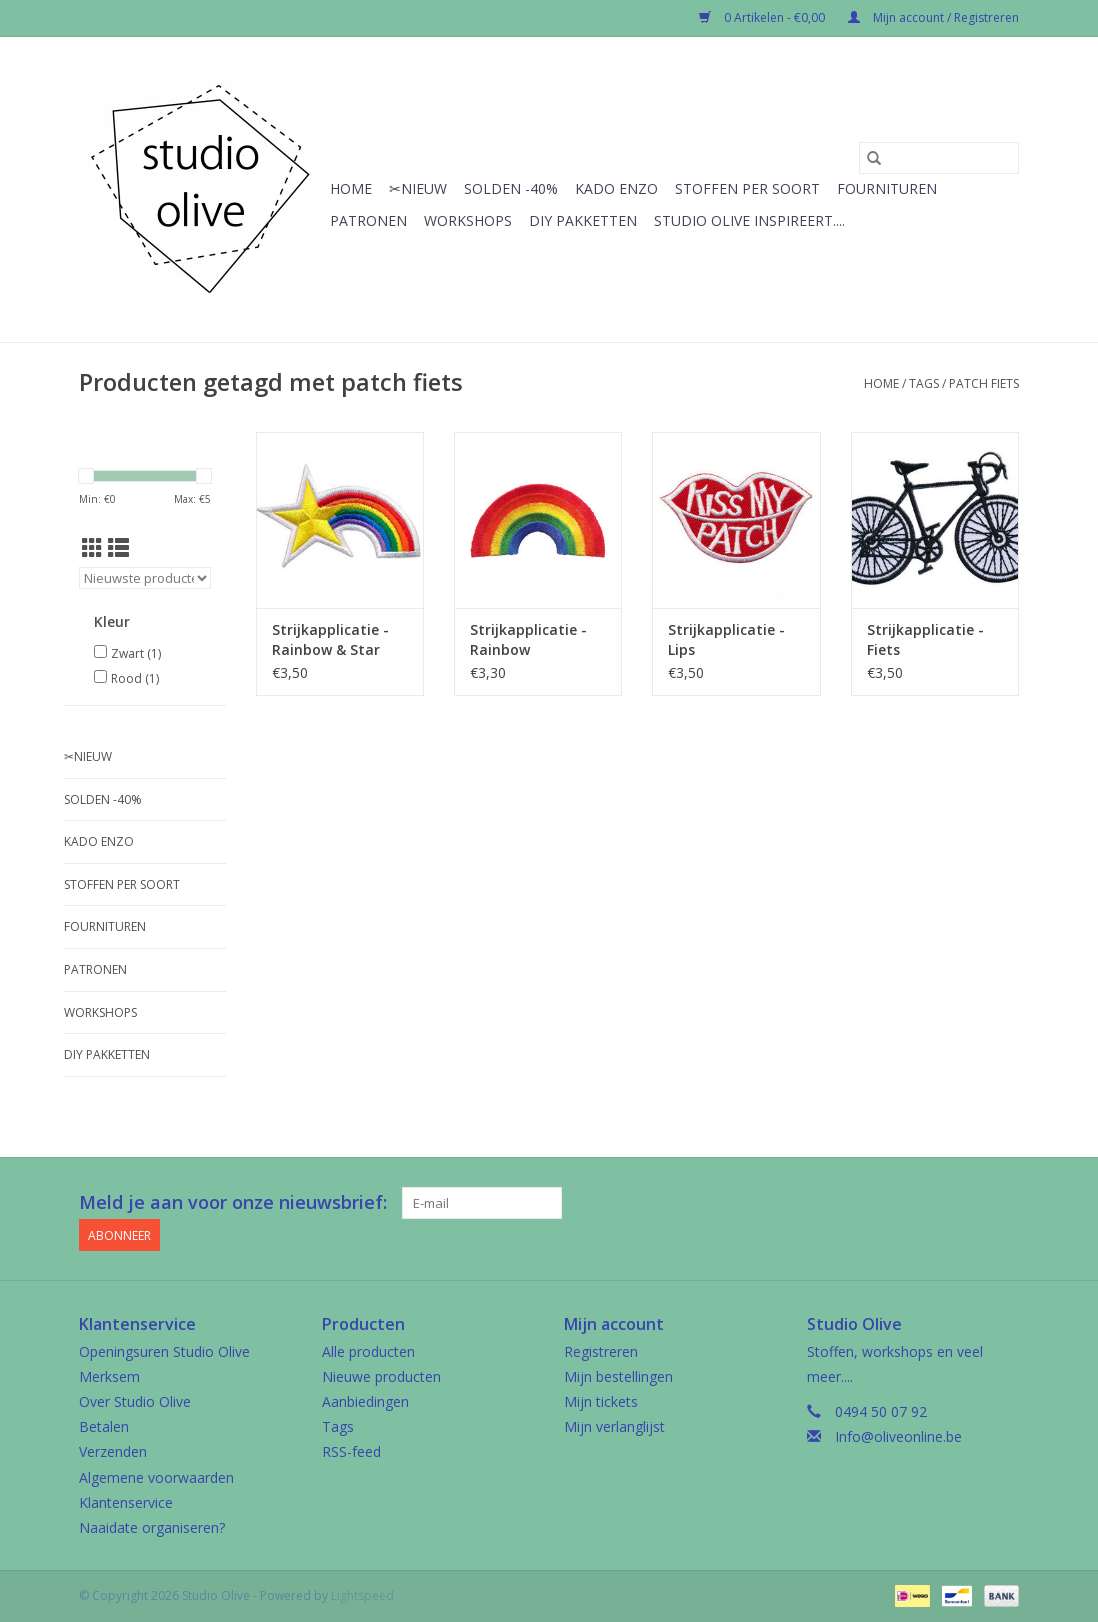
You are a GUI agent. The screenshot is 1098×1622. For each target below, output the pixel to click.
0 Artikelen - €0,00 (763, 17)
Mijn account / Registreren (933, 17)
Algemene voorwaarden (156, 1476)
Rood (135, 678)
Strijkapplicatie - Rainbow (528, 639)
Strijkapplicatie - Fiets (925, 639)
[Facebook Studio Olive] (931, 1203)
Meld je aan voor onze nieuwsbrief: (233, 1202)
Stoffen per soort (747, 188)
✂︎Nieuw (418, 188)
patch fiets (984, 383)
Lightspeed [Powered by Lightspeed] (362, 1595)
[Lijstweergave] (118, 548)
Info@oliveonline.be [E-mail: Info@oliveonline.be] (898, 1436)
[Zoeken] (939, 158)
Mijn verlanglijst (614, 1426)
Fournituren (887, 188)
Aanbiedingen (365, 1401)
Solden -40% (511, 188)
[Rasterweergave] (92, 548)
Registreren (601, 1351)
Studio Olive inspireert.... (749, 220)
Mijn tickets (601, 1401)
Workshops (468, 220)
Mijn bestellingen (618, 1376)
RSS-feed (351, 1451)
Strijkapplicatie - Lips (726, 639)
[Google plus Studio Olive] (967, 1203)
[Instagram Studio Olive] (1003, 1203)
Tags (924, 383)
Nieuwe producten (381, 1376)
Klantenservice (126, 1502)
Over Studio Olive (135, 1401)
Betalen (104, 1426)
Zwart (136, 653)
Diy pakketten (583, 220)
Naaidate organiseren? (152, 1527)
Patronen (368, 220)
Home (351, 188)
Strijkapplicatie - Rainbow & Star (330, 639)
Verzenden (113, 1451)
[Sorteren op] (145, 578)
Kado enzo (616, 188)
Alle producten (368, 1351)
